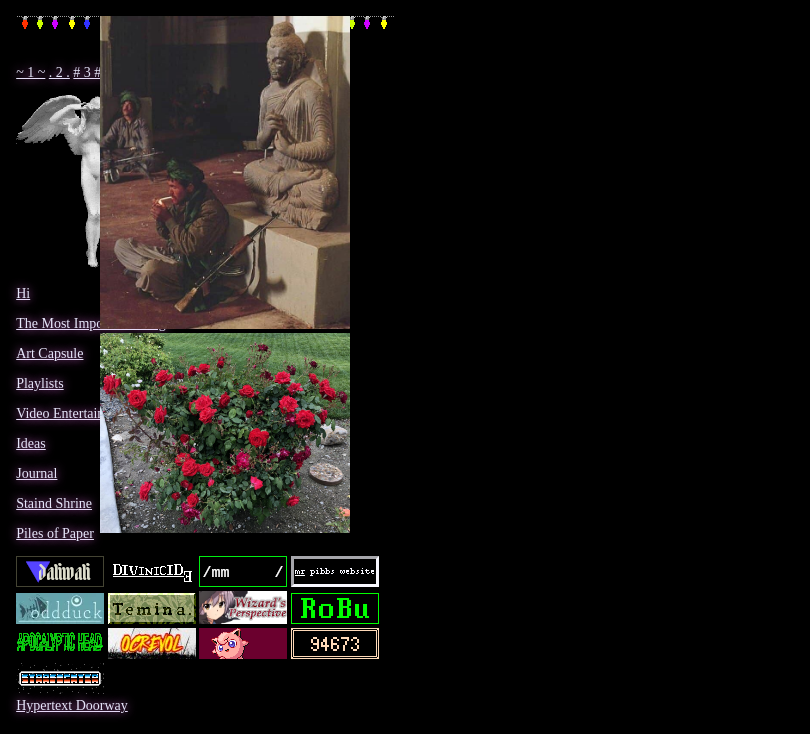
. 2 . (59, 72)
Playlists (39, 383)
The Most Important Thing (90, 323)
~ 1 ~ (30, 72)
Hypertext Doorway (72, 705)
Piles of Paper (55, 533)
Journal (36, 473)
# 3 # (87, 72)
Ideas (31, 443)
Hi (23, 293)
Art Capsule (49, 353)
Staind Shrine (54, 503)
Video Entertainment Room (93, 413)
